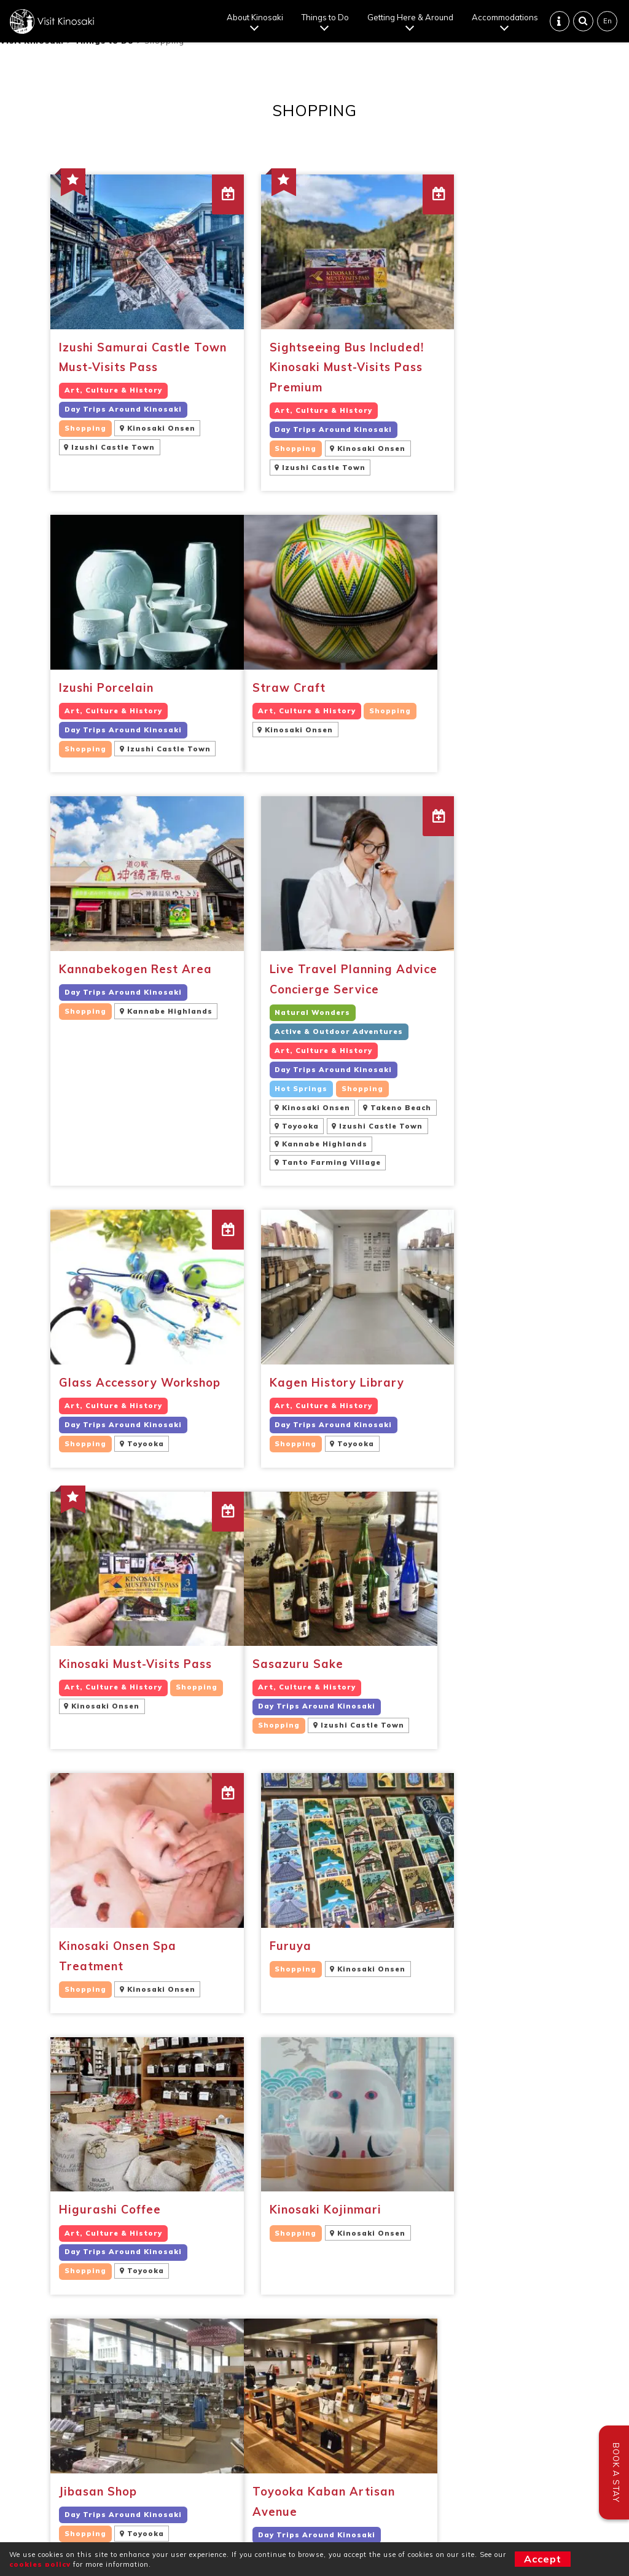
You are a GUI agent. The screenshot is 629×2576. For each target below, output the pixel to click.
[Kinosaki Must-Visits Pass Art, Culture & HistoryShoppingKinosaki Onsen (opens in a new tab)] (497, 1063)
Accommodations (505, 18)
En (607, 22)
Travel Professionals (76, 2408)
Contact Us (52, 2384)
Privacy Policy (243, 2496)
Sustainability (60, 2395)
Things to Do (326, 18)
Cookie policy (386, 2496)
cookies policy (40, 2564)
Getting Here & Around (411, 18)
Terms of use (315, 2496)
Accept (542, 2559)
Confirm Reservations (78, 2371)
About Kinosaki (255, 18)
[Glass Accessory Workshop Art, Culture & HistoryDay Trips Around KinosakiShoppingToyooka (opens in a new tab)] (132, 1063)
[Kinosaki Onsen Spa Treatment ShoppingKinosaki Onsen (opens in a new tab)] (315, 1341)
